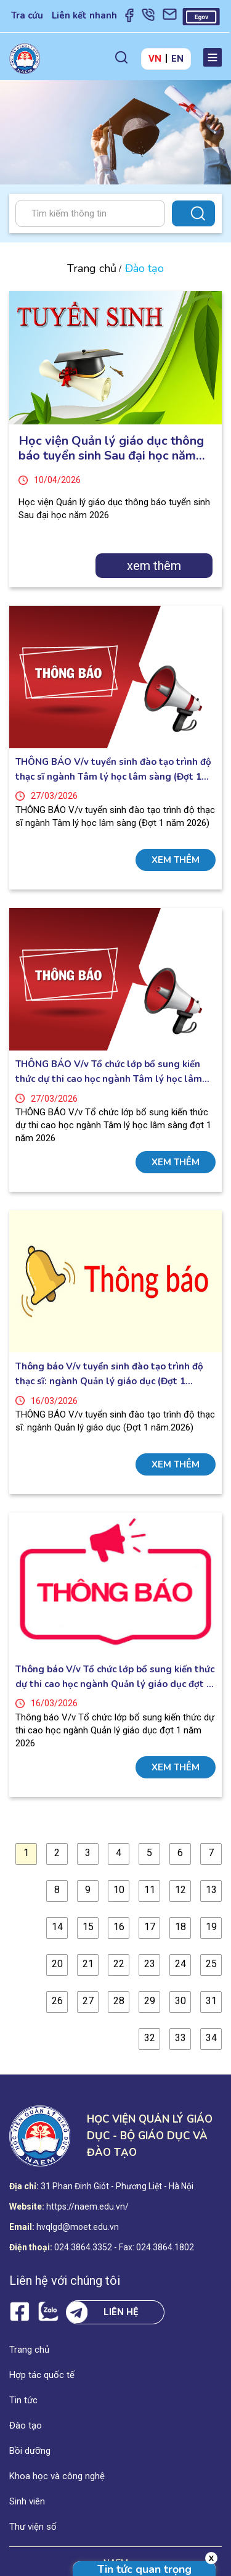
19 (211, 1927)
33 (180, 2038)
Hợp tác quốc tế (42, 2374)
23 (149, 1964)
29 (149, 2001)
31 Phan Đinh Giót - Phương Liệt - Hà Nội (117, 2186)
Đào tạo (25, 2425)
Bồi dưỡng (30, 2450)
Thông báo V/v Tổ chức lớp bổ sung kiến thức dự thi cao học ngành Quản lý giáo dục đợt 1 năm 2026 (114, 1677)
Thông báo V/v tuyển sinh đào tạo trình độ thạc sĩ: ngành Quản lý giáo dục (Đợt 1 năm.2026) (109, 1374)
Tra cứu (27, 15)
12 (180, 1890)
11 (149, 1890)
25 (211, 1964)
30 (180, 2001)
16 (118, 1927)
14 (57, 1927)
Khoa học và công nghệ (57, 2476)
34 (211, 2038)
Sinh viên (27, 2501)
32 (149, 2038)
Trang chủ (91, 268)
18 (180, 1927)
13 (211, 1890)
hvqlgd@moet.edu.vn (77, 2227)
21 (88, 1964)
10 (118, 1890)
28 (118, 2001)
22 (118, 1964)
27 (88, 2001)
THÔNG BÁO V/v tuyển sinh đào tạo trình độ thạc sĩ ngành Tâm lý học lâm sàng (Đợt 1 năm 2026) (113, 770)
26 (57, 2001)
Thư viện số (33, 2526)
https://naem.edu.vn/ (87, 2206)
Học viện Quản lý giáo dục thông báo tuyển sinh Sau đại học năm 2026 (111, 448)
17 (149, 1927)
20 (57, 1964)
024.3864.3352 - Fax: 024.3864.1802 (124, 2247)
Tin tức (23, 2400)
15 (88, 1927)
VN (154, 58)
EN (177, 58)
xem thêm (154, 565)
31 (211, 2001)
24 (180, 1964)
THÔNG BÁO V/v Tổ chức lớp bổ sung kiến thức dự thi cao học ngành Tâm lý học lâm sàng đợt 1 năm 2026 (108, 1072)
